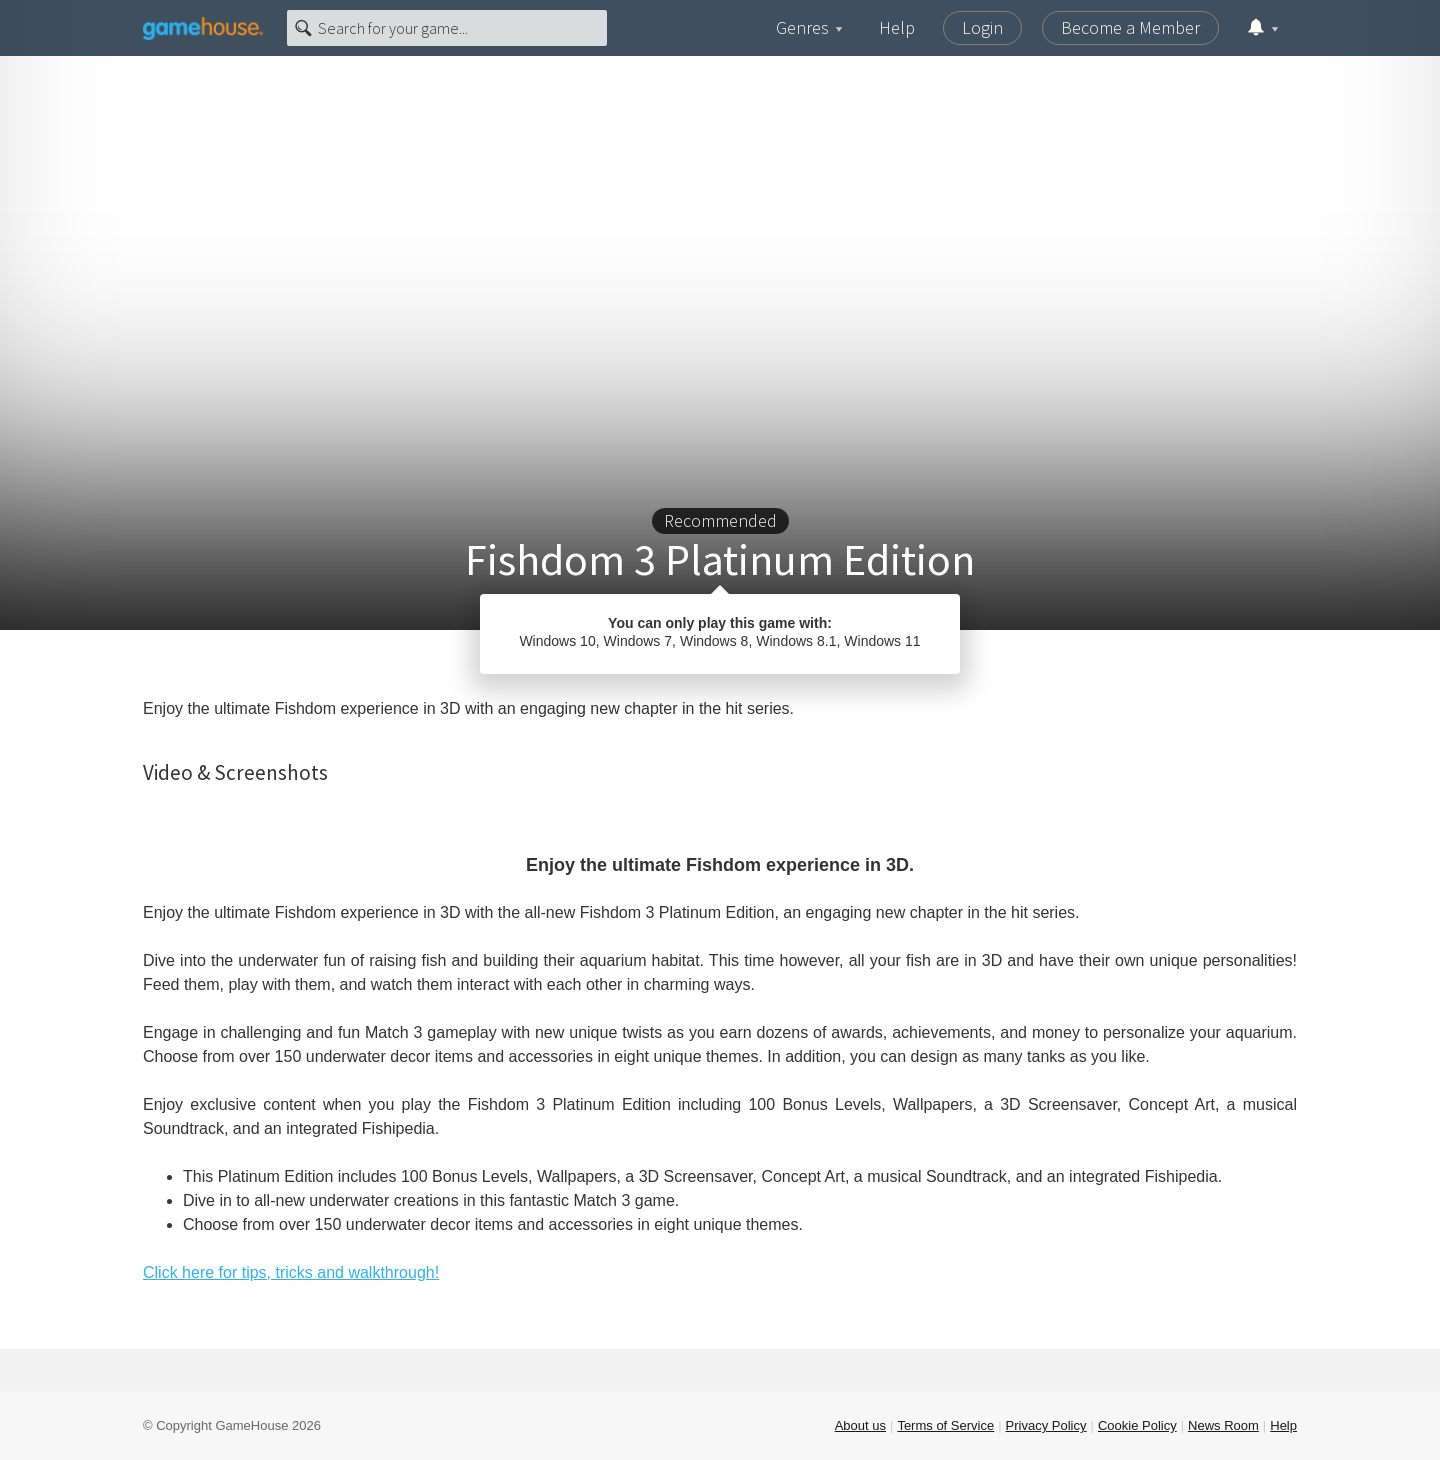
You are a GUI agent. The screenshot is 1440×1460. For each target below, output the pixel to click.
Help (897, 27)
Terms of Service (945, 1425)
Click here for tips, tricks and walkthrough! (291, 1272)
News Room (1223, 1425)
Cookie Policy (1137, 1425)
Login (982, 27)
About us (860, 1425)
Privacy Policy (1046, 1425)
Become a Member (1130, 27)
